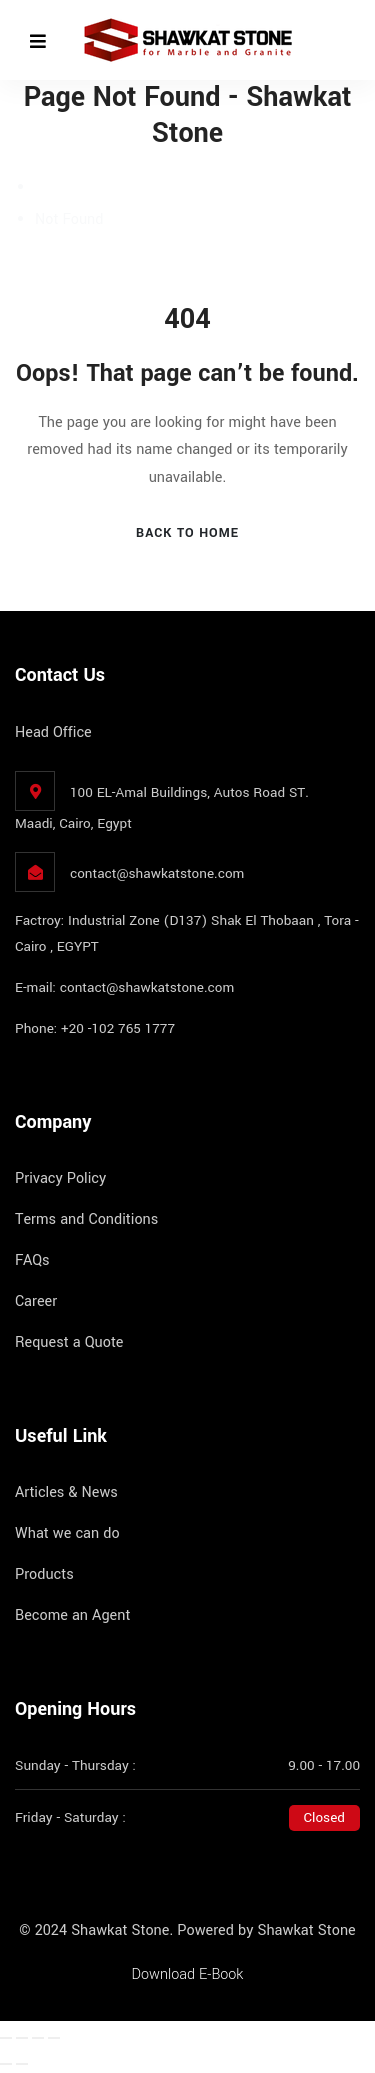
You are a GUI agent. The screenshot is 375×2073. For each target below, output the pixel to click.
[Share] (38, 2038)
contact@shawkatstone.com (157, 873)
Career (36, 1301)
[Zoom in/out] (6, 2038)
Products (44, 1574)
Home (54, 187)
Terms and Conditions (86, 1219)
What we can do (67, 1533)
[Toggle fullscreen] (22, 2038)
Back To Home (187, 533)
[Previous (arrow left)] (6, 2064)
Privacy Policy (60, 1178)
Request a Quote (69, 1342)
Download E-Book (188, 1974)
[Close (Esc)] (54, 2038)
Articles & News (66, 1492)
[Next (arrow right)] (22, 2064)
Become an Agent (72, 1615)
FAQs (32, 1260)
